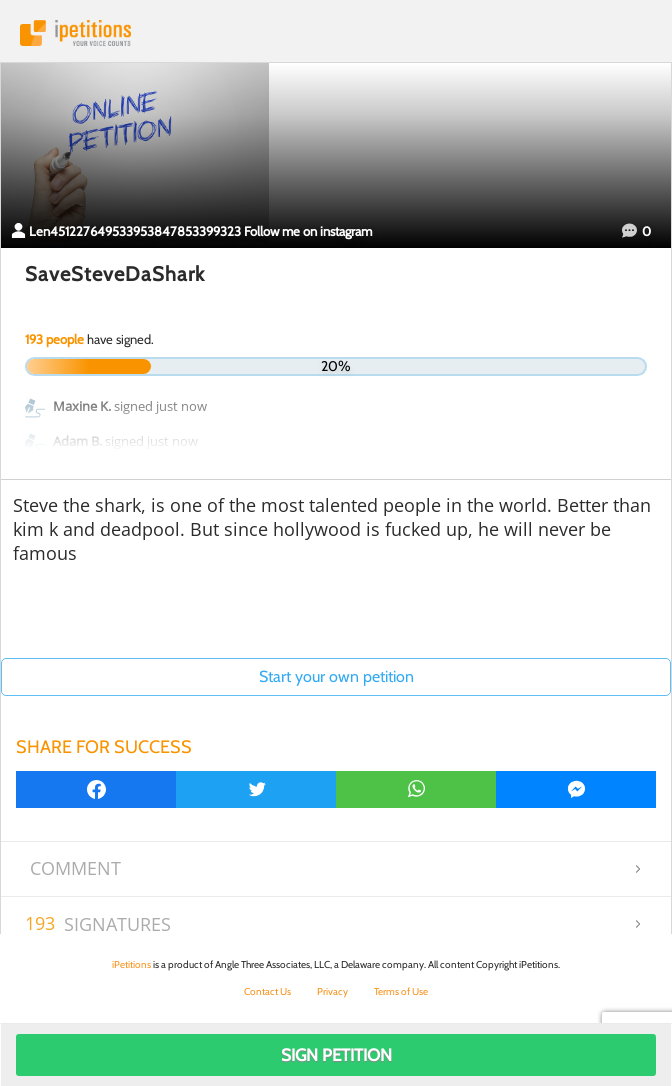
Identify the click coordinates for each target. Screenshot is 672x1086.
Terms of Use (401, 991)
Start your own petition (336, 676)
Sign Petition (336, 1055)
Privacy (332, 991)
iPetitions (336, 33)
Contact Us (267, 991)
